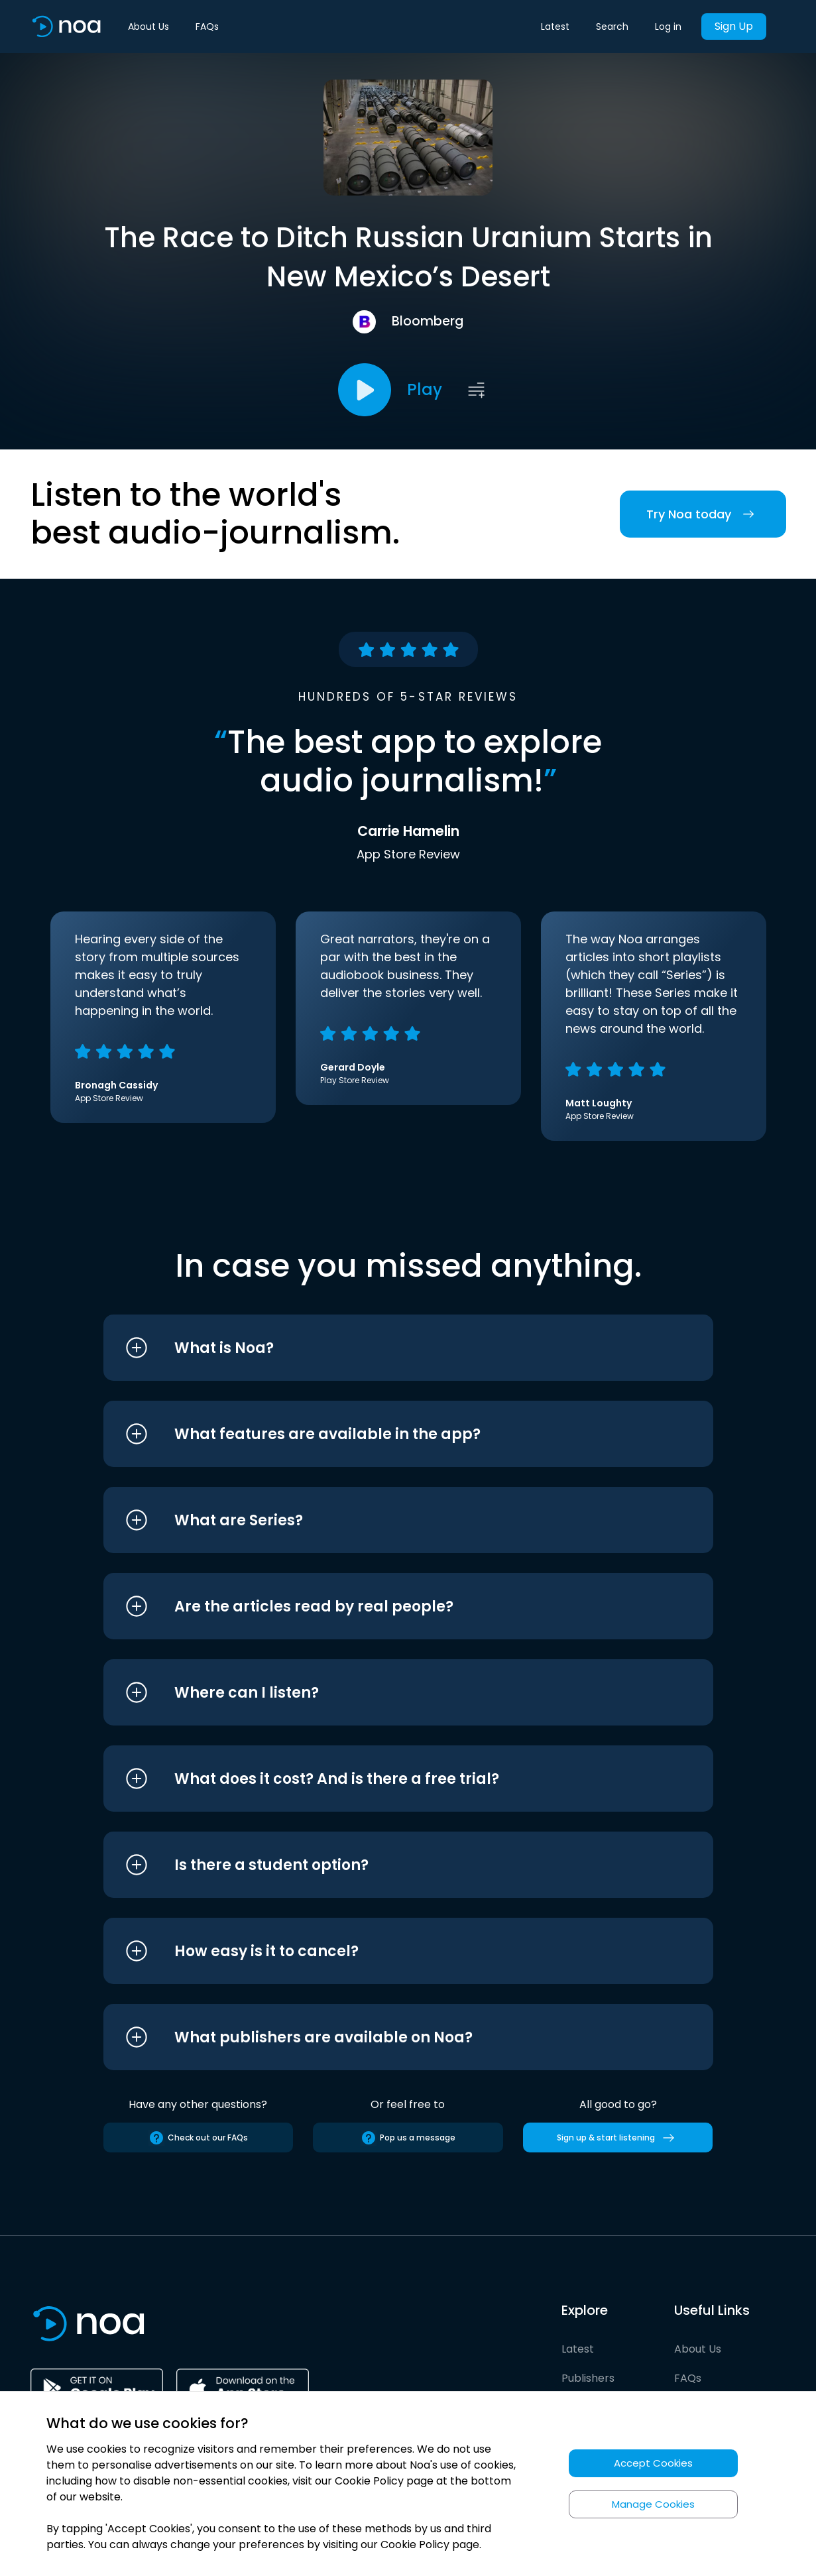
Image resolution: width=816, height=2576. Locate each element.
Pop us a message (408, 2138)
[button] (383, 1347)
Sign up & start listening (618, 2137)
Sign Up (734, 26)
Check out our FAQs (198, 2138)
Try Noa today (703, 514)
